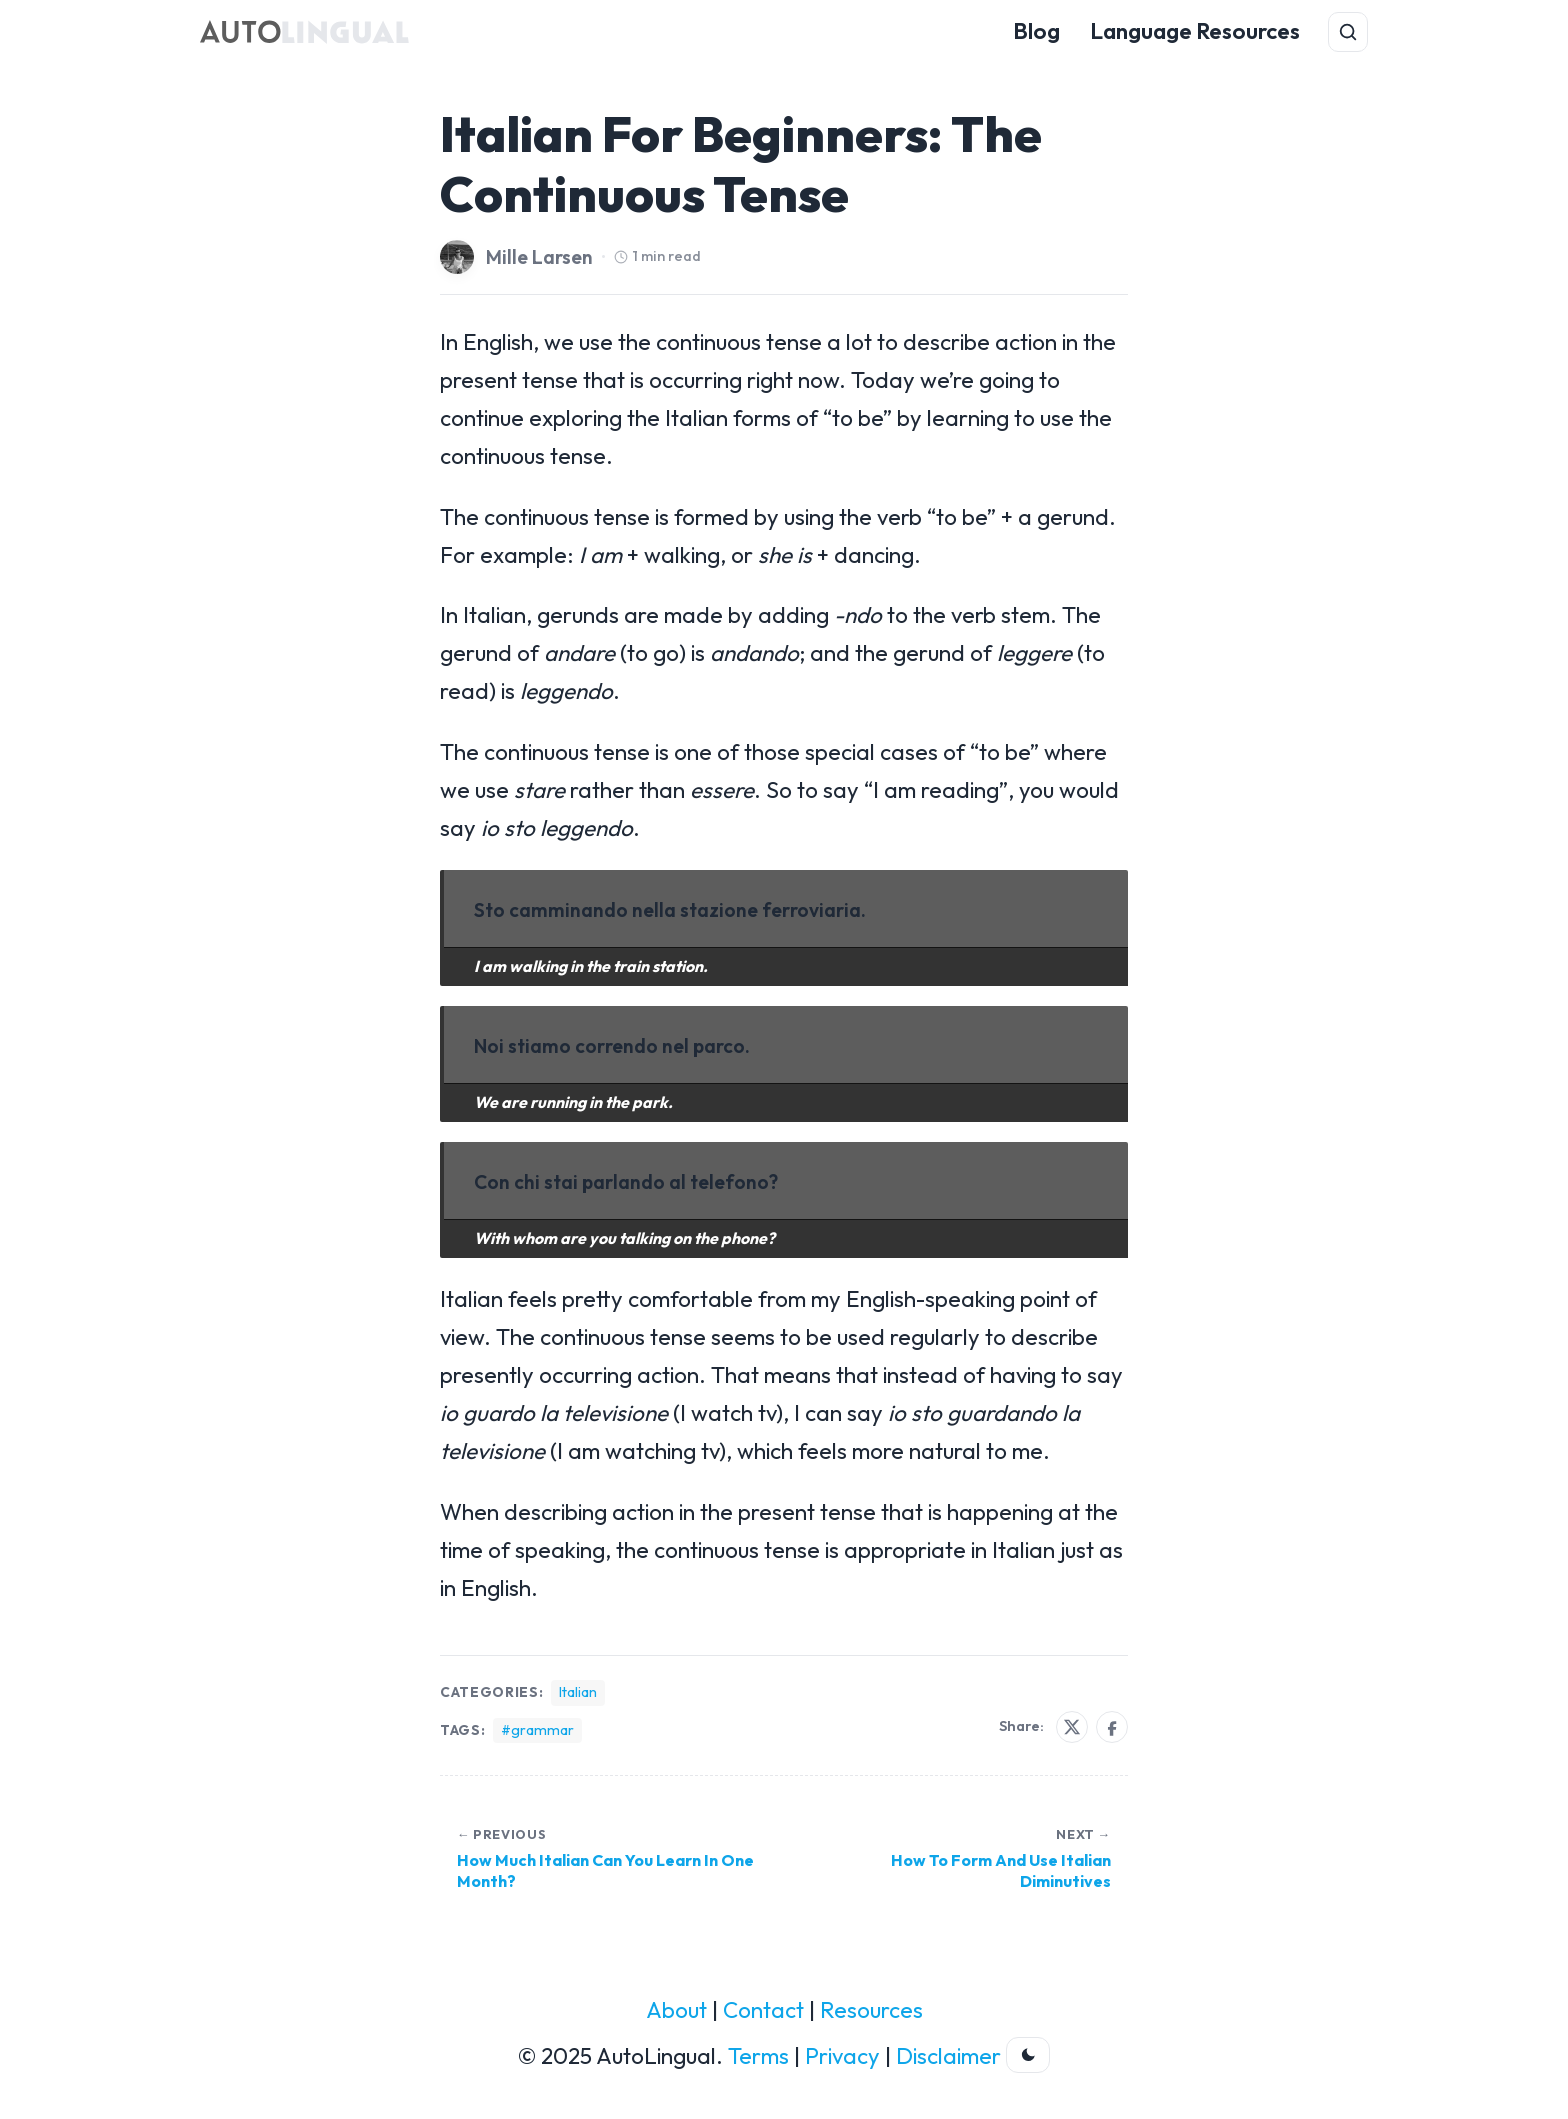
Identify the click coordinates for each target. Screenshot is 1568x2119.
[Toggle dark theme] (1028, 2055)
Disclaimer (948, 2056)
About (676, 2010)
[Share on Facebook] (1112, 1727)
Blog (1036, 31)
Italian (578, 1692)
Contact (763, 2010)
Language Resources (1195, 31)
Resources (871, 2010)
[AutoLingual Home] (304, 32)
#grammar (537, 1730)
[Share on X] (1072, 1727)
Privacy (842, 2056)
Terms (758, 2056)
